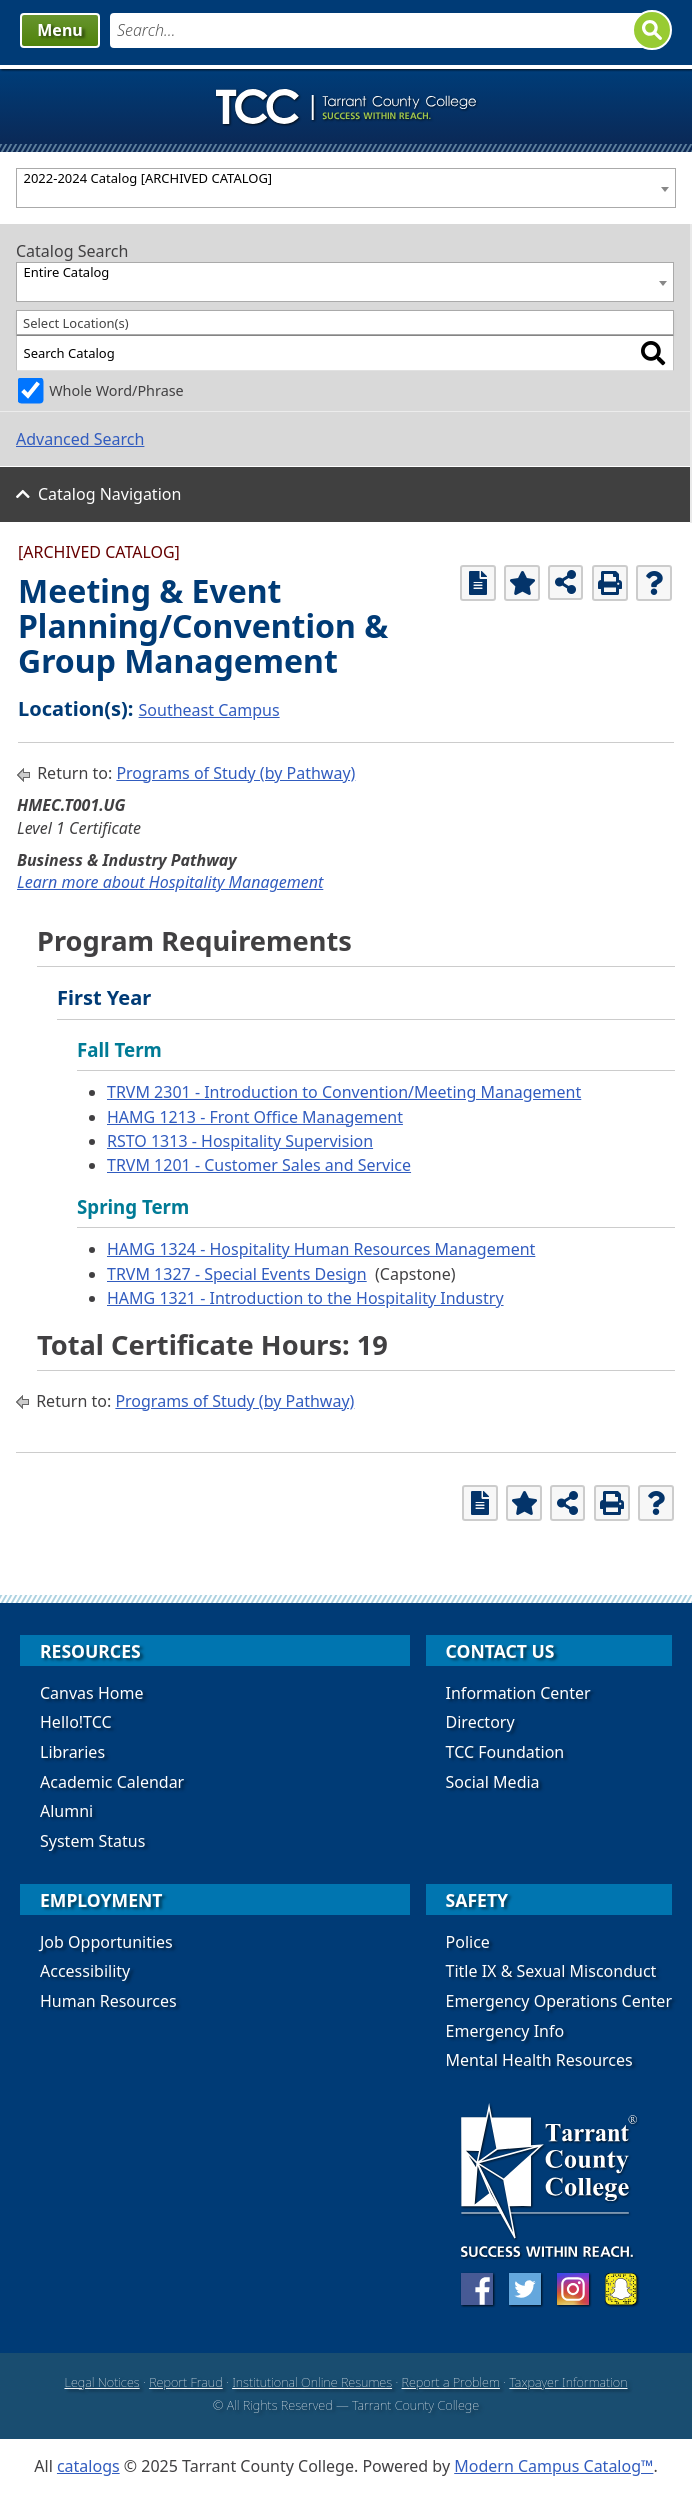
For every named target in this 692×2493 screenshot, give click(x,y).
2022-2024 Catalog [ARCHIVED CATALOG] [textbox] (148, 178)
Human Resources (108, 2001)
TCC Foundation (505, 1752)
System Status (92, 1841)
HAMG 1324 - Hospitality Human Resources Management (321, 1249)
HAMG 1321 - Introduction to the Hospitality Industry (305, 1298)
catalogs (88, 2466)
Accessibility (85, 1971)
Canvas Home (91, 1693)
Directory (480, 1722)
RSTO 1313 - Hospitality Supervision (240, 1141)
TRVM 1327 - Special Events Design (237, 1274)
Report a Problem (451, 2382)
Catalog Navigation (109, 494)
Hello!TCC (76, 1722)
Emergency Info (505, 2031)
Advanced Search (80, 439)
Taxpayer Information (568, 2382)
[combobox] (346, 188)
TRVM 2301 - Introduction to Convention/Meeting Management (344, 1092)
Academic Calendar (112, 1782)
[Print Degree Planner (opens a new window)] (478, 583)
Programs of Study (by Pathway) (235, 773)
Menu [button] (59, 30)
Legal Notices (101, 2382)
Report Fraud (186, 2382)
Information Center (518, 1693)
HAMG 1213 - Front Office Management (255, 1117)
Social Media (493, 1782)
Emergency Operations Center (559, 2001)
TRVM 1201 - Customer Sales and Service (259, 1165)
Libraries (72, 1752)
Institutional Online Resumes (312, 2382)
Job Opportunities (106, 1942)
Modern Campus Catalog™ (553, 2466)
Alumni (66, 1811)
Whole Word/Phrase (116, 390)
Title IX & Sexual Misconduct (551, 1971)
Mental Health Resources (539, 2060)
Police (468, 1942)
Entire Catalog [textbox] (67, 272)
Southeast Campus (209, 710)
